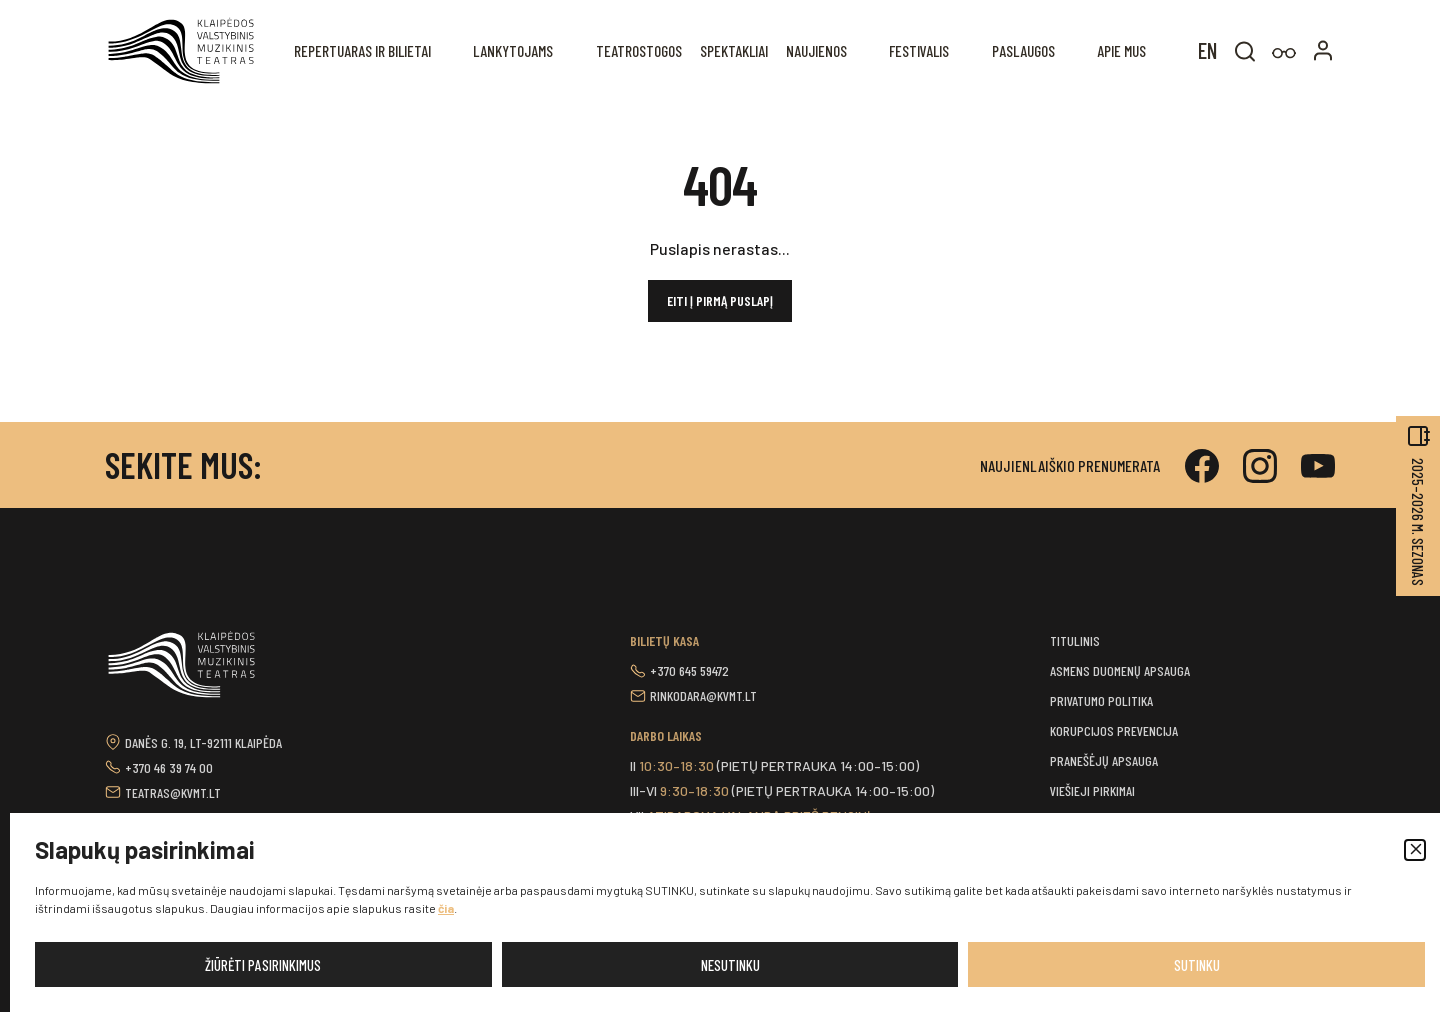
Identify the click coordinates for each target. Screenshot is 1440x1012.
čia (446, 908)
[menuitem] (1207, 49)
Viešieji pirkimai (1092, 790)
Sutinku (1197, 965)
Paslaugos (1025, 50)
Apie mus (1123, 50)
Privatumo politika (1101, 700)
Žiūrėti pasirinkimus (263, 965)
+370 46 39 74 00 (169, 767)
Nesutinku (730, 965)
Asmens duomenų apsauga (1120, 670)
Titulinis (1075, 640)
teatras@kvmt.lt (173, 792)
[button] (1415, 850)
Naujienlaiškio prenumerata (1070, 465)
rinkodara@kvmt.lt (703, 695)
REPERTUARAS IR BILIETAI (375, 50)
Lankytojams (523, 50)
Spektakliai (741, 50)
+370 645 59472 (689, 670)
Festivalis (922, 50)
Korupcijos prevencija (1114, 730)
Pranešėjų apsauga (1104, 760)
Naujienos (822, 50)
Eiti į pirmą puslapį (720, 300)
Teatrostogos (647, 50)
